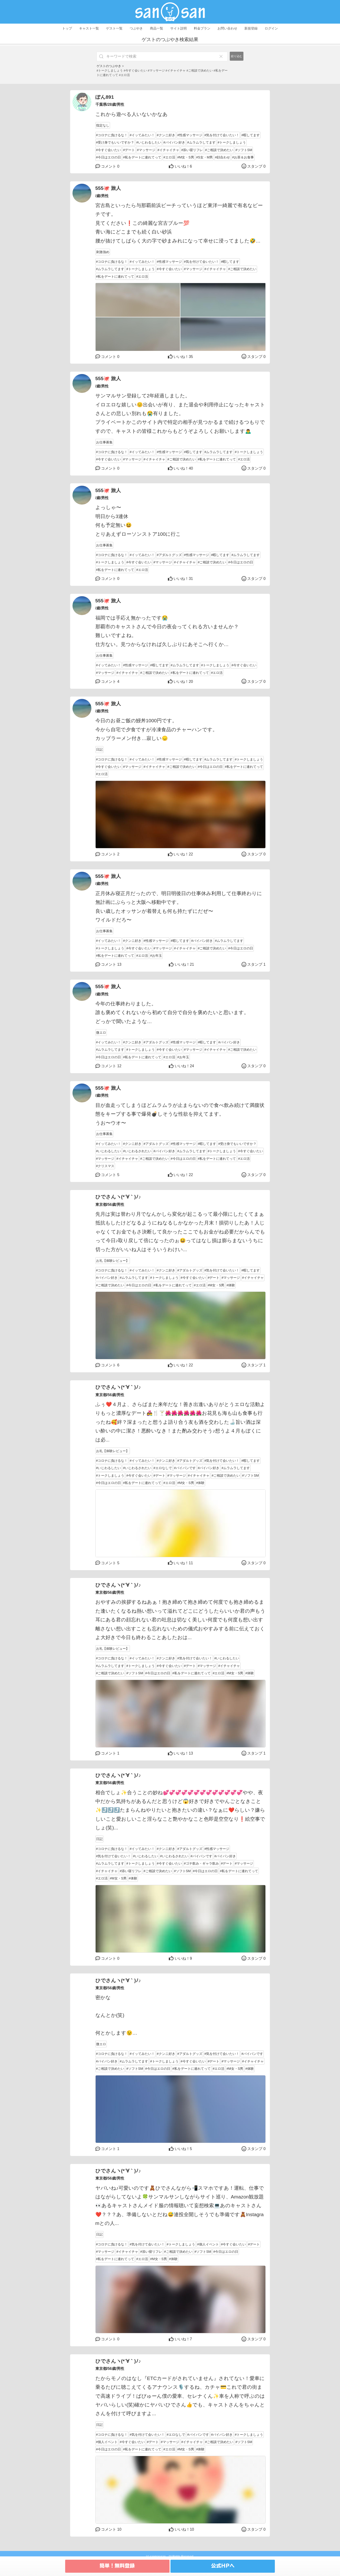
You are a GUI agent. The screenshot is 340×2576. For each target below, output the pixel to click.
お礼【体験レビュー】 (112, 1260)
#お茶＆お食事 (243, 157)
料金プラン (202, 28)
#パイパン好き (174, 142)
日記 (99, 749)
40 (180, 468)
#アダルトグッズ (169, 555)
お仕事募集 (104, 442)
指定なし (102, 125)
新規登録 (251, 28)
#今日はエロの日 (108, 157)
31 (180, 579)
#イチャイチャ (168, 150)
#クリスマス (105, 1166)
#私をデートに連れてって (142, 157)
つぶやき (136, 28)
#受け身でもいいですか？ (115, 142)
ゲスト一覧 (114, 28)
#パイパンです (185, 1468)
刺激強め (102, 252)
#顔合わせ (222, 157)
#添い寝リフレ (192, 150)
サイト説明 (178, 28)
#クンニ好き (166, 135)
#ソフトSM (243, 150)
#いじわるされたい (137, 1151)
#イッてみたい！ (142, 135)
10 (181, 2529)
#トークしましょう (232, 142)
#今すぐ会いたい (108, 150)
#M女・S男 (185, 157)
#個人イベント (208, 2244)
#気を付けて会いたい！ (221, 135)
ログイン (271, 28)
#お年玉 (156, 955)
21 (181, 964)
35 (180, 357)
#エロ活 (169, 157)
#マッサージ (146, 150)
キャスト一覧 (89, 28)
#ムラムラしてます (201, 142)
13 (180, 1753)
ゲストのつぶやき (109, 66)
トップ (67, 28)
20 (180, 682)
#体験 (230, 1285)
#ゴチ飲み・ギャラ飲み (201, 1863)
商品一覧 (156, 28)
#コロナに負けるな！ (112, 135)
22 (180, 854)
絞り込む (236, 56)
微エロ (101, 1032)
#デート (129, 150)
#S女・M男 (204, 157)
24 (181, 1066)
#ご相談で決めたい (219, 150)
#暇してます (250, 135)
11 (180, 1563)
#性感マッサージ (189, 135)
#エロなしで (162, 1468)
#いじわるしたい (148, 142)
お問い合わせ (227, 28)
